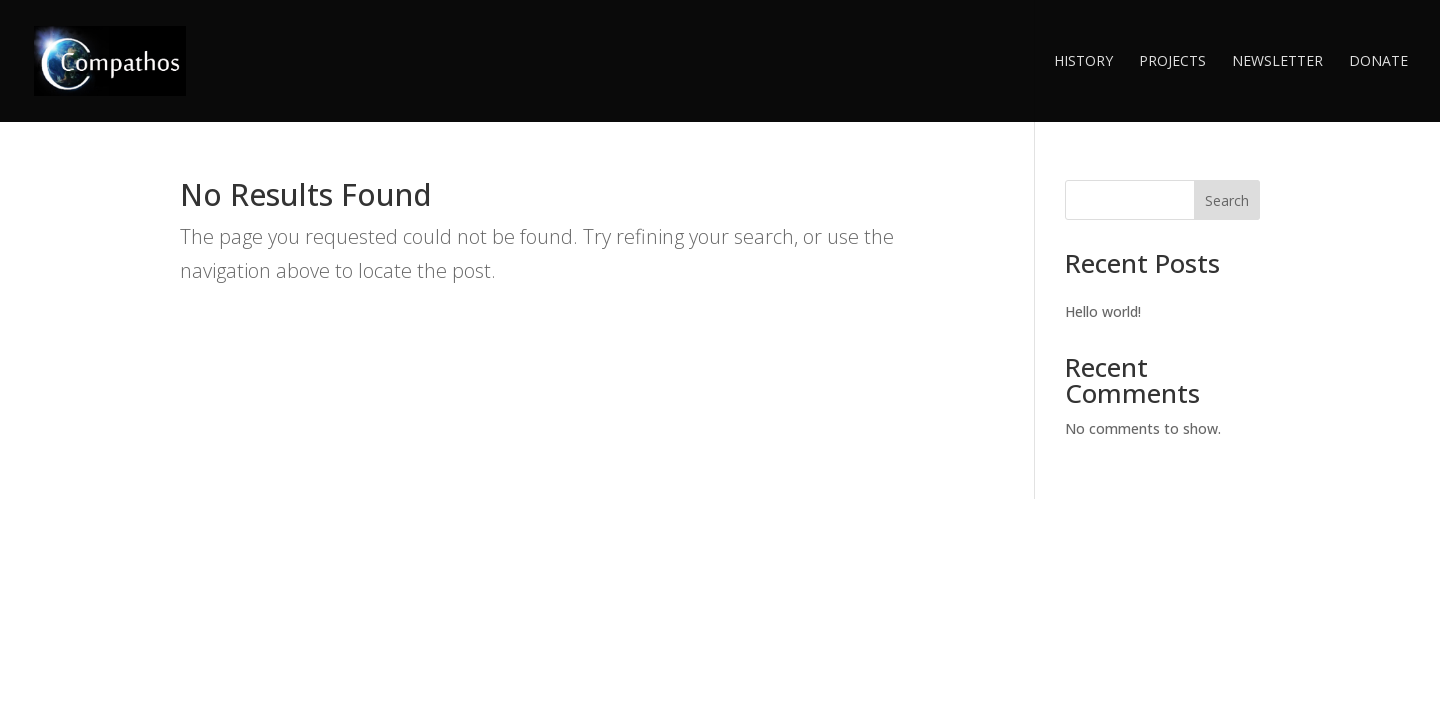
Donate (1378, 62)
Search (1227, 200)
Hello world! (1103, 311)
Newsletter (1277, 62)
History (1083, 62)
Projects (1172, 62)
